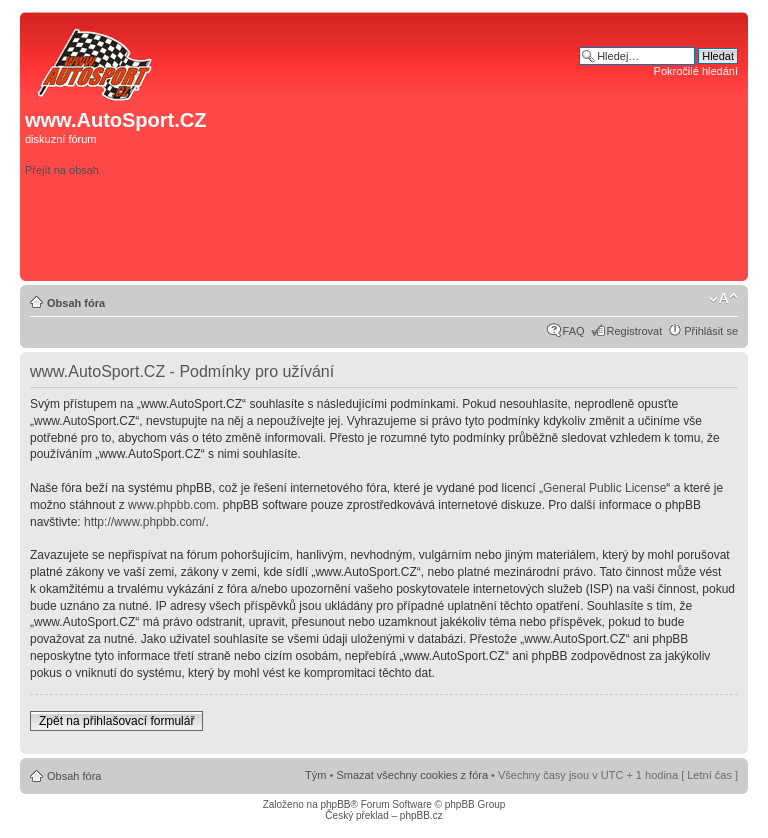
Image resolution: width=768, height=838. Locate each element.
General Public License (604, 488)
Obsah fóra (76, 303)
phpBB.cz (421, 815)
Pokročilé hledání (696, 71)
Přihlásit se (711, 331)
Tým (315, 775)
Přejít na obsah (62, 170)
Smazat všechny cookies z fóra (412, 775)
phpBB (335, 804)
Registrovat (635, 331)
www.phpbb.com (172, 505)
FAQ (574, 331)
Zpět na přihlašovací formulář (116, 721)
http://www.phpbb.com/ (144, 522)
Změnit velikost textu (723, 299)
